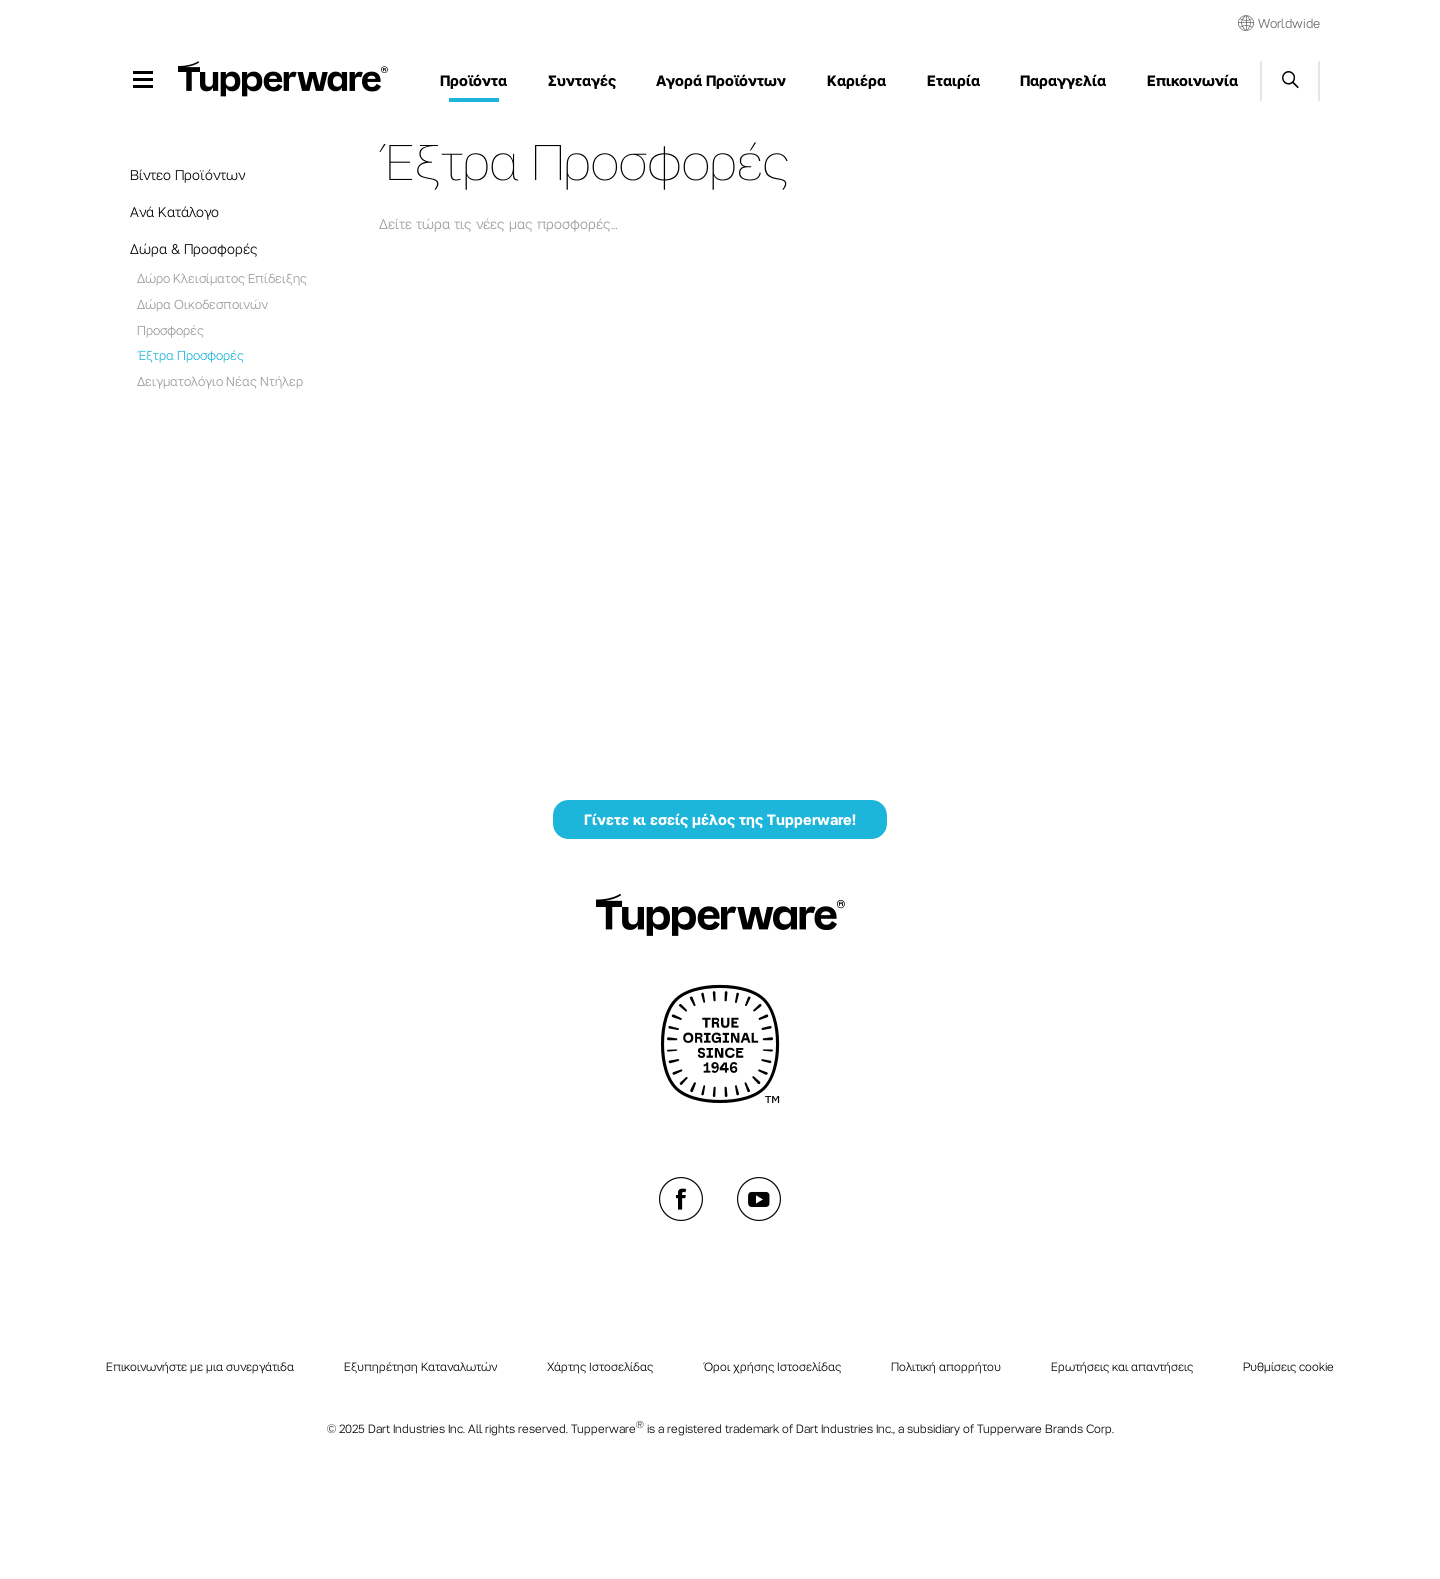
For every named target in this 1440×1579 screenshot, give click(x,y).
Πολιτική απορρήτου (946, 1366)
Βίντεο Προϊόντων (187, 174)
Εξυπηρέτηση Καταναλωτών (420, 1366)
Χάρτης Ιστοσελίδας (600, 1366)
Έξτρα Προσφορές (190, 354)
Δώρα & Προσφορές (194, 248)
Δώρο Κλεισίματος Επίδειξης (222, 277)
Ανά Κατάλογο (174, 211)
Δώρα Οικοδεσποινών (202, 303)
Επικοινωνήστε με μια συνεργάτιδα (200, 1366)
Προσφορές (170, 329)
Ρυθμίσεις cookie (1288, 1366)
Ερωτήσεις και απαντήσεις (1122, 1366)
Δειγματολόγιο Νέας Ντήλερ (220, 380)
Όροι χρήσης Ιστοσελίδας (772, 1366)
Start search (1290, 81)
